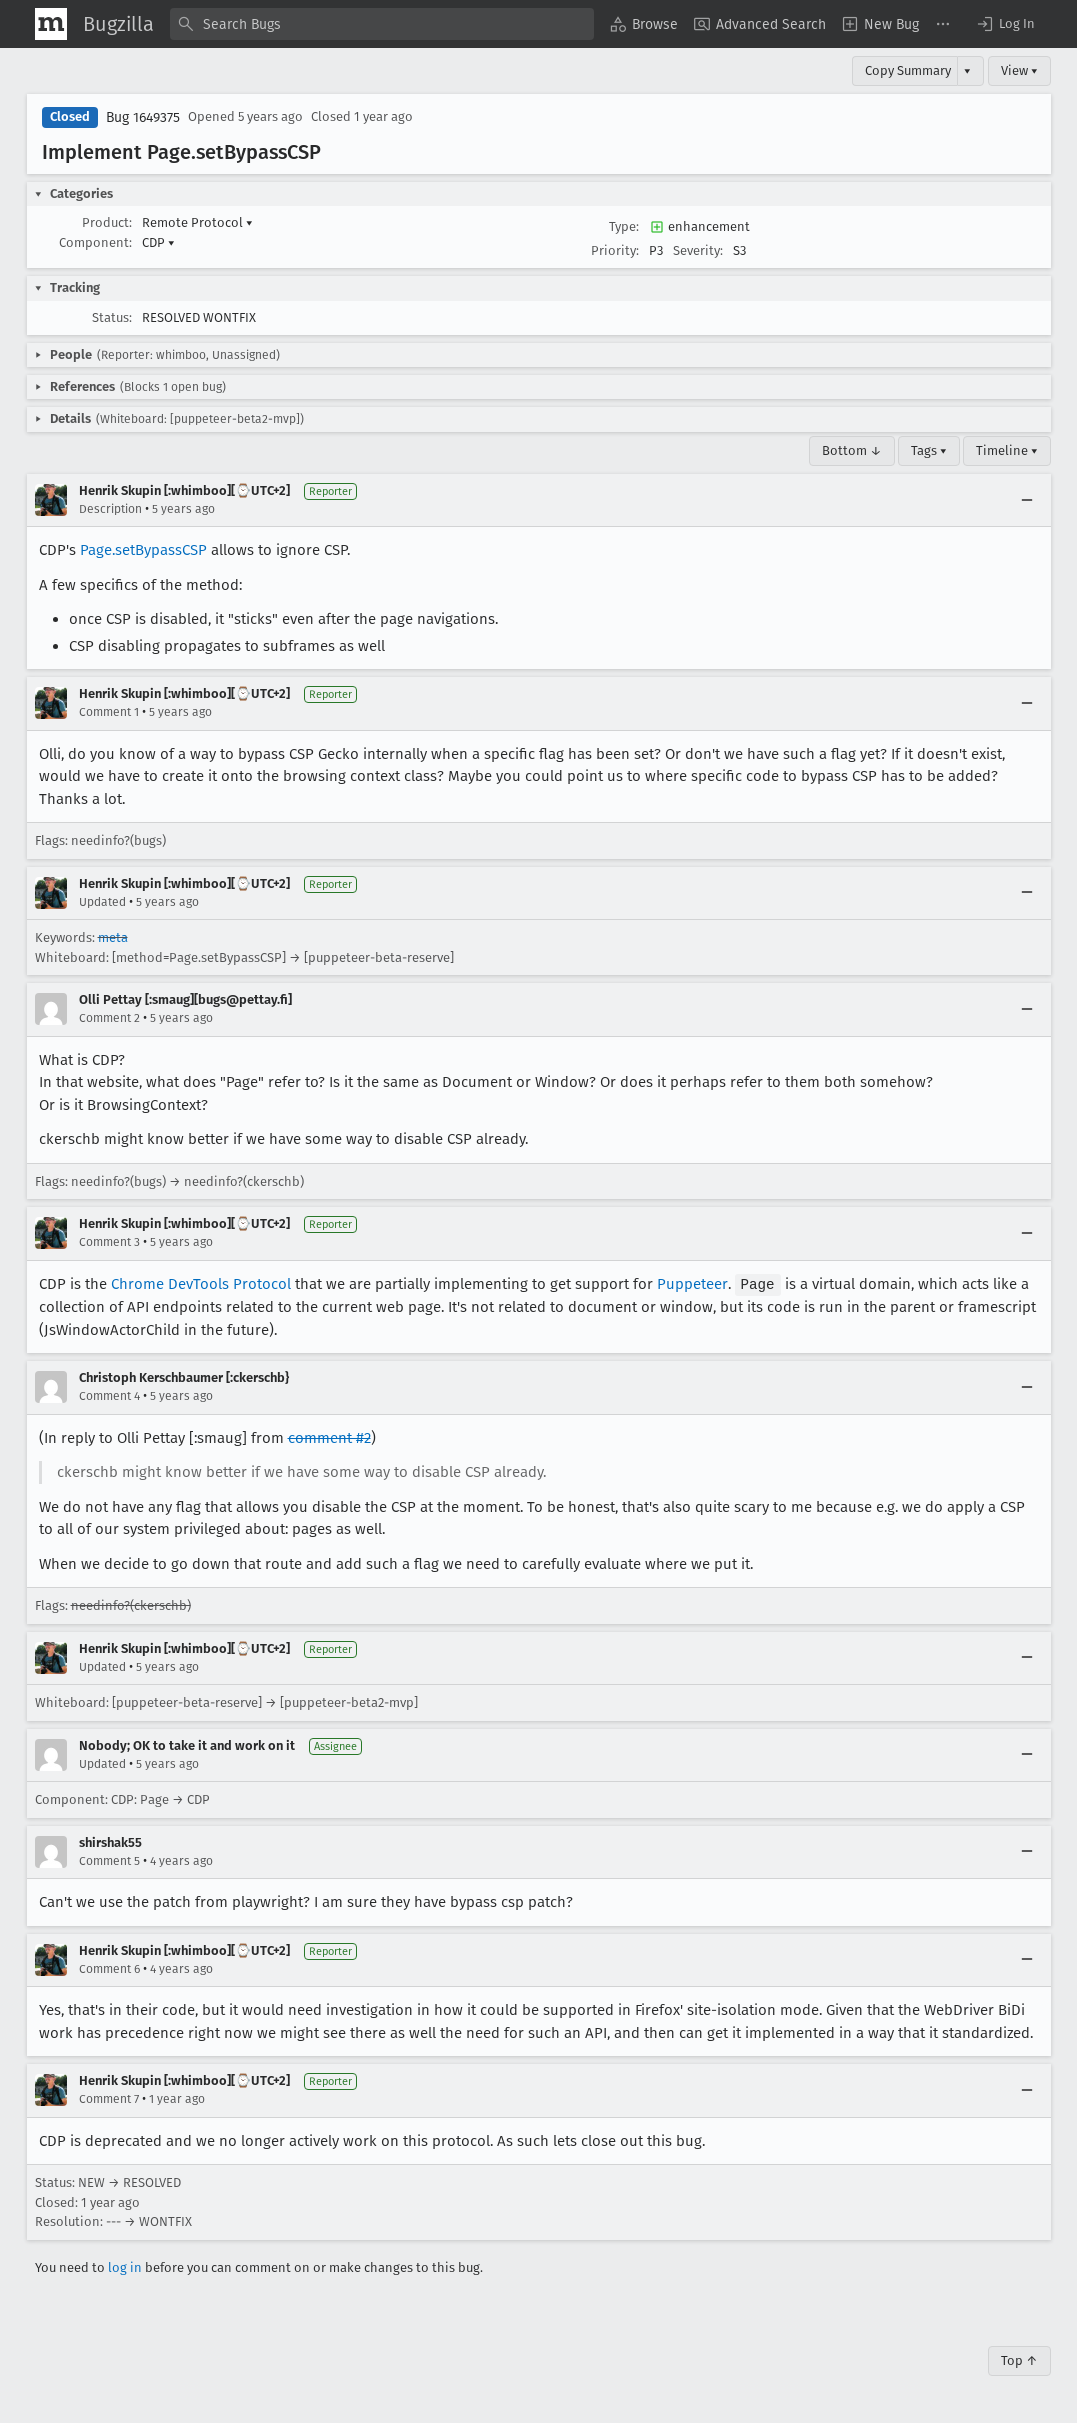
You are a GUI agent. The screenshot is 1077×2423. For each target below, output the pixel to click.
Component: (95, 242)
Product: (107, 222)
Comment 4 (109, 1395)
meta (113, 937)
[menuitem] (644, 24)
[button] (1005, 24)
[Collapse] (1027, 500)
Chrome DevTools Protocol (201, 1284)
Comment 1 (109, 712)
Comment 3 (109, 1242)
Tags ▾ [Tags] (929, 450)
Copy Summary (908, 70)
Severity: (698, 250)
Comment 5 (109, 1860)
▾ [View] (967, 70)
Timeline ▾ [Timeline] (1007, 450)
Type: (624, 226)
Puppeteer (692, 1284)
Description (110, 509)
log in (125, 2266)
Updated (102, 902)
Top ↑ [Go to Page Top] (1019, 2359)
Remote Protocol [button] (197, 222)
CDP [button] (158, 242)
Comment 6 (109, 1968)
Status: (112, 317)
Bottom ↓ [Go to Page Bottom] (852, 450)
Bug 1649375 (143, 117)
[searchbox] (382, 24)
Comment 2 (109, 1018)
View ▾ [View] (1019, 70)
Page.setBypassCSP (143, 550)
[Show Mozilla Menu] (51, 24)
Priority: (615, 250)
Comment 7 (109, 2098)
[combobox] (382, 24)
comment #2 (329, 1437)
